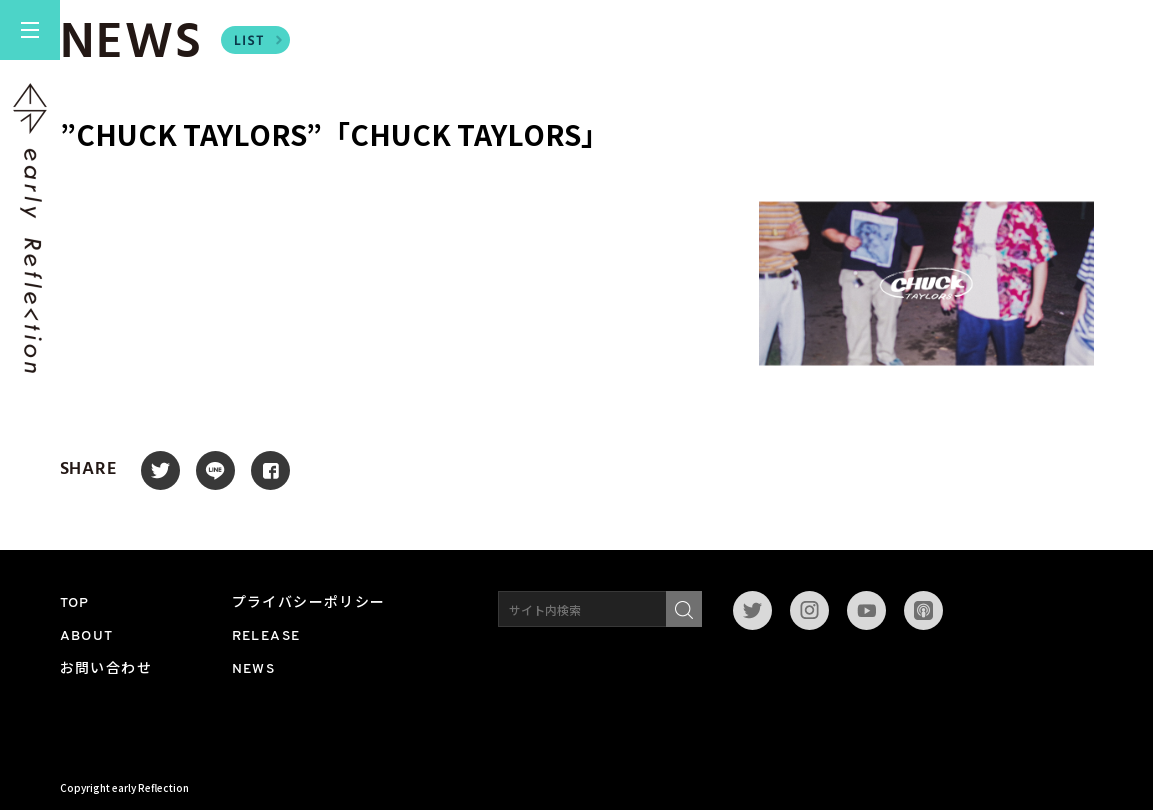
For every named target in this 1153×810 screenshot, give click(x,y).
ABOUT (87, 636)
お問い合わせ (106, 669)
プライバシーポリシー (309, 603)
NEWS (254, 669)
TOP (75, 603)
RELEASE (266, 636)
